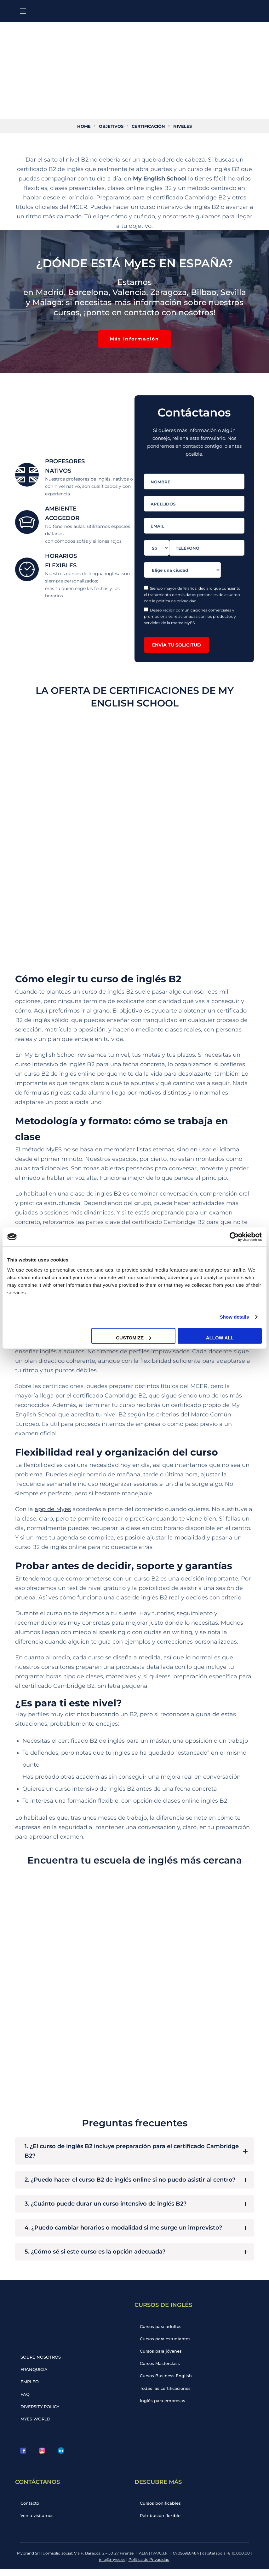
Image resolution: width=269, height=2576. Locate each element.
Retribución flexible (161, 2522)
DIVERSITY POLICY (40, 2412)
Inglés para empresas (163, 2407)
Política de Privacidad (149, 2566)
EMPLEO (30, 2387)
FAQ (26, 2399)
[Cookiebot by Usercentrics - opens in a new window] (234, 1237)
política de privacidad (176, 601)
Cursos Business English (167, 2381)
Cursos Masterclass (161, 2369)
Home (81, 126)
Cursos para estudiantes (166, 2344)
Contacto (30, 2509)
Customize (133, 1337)
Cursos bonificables (161, 2509)
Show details (234, 1317)
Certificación (149, 126)
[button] (134, 339)
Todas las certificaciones (166, 2394)
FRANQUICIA (35, 2374)
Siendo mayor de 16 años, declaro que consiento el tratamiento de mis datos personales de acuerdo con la (192, 595)
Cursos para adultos (161, 2331)
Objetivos (109, 126)
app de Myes (53, 1511)
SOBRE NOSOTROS (41, 2362)
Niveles (185, 126)
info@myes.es (112, 2566)
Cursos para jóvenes (162, 2356)
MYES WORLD (36, 2425)
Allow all (220, 1337)
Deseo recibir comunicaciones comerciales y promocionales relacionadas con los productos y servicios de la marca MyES (190, 616)
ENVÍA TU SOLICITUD (176, 645)
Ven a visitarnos (37, 2522)
